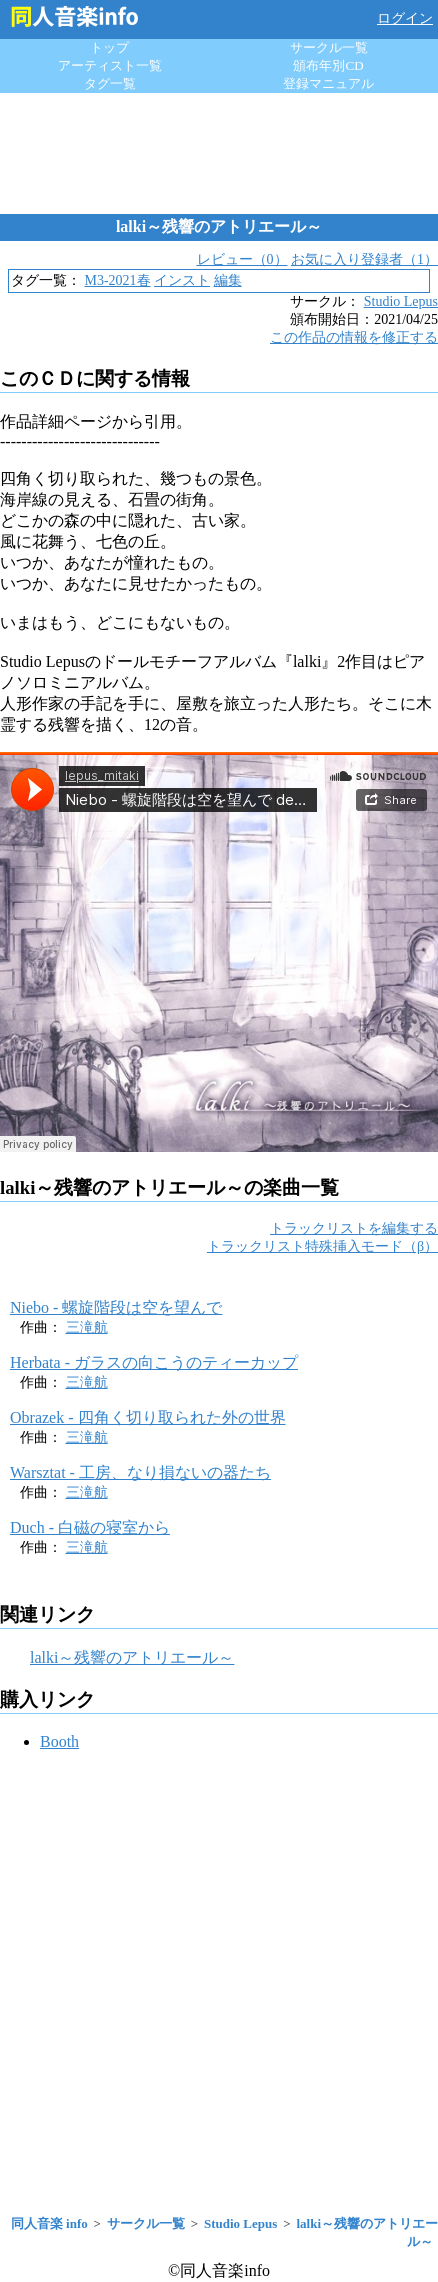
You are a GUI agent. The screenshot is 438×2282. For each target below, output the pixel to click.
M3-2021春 (117, 280)
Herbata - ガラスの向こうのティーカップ (154, 1362)
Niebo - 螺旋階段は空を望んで (116, 1307)
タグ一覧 (110, 83)
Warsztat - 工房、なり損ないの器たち (140, 1472)
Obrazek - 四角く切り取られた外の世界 (148, 1417)
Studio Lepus (401, 301)
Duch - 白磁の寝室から (90, 1527)
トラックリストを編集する (354, 1228)
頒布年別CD (328, 65)
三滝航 (87, 1327)
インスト (182, 280)
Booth (59, 1741)
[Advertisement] (219, 153)
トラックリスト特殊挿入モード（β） (322, 1246)
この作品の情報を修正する (354, 337)
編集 (228, 280)
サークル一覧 (329, 47)
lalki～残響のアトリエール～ (132, 1657)
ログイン (405, 18)
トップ (109, 47)
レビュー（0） (242, 259)
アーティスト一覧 (110, 65)
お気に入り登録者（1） (364, 259)
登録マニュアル (328, 83)
